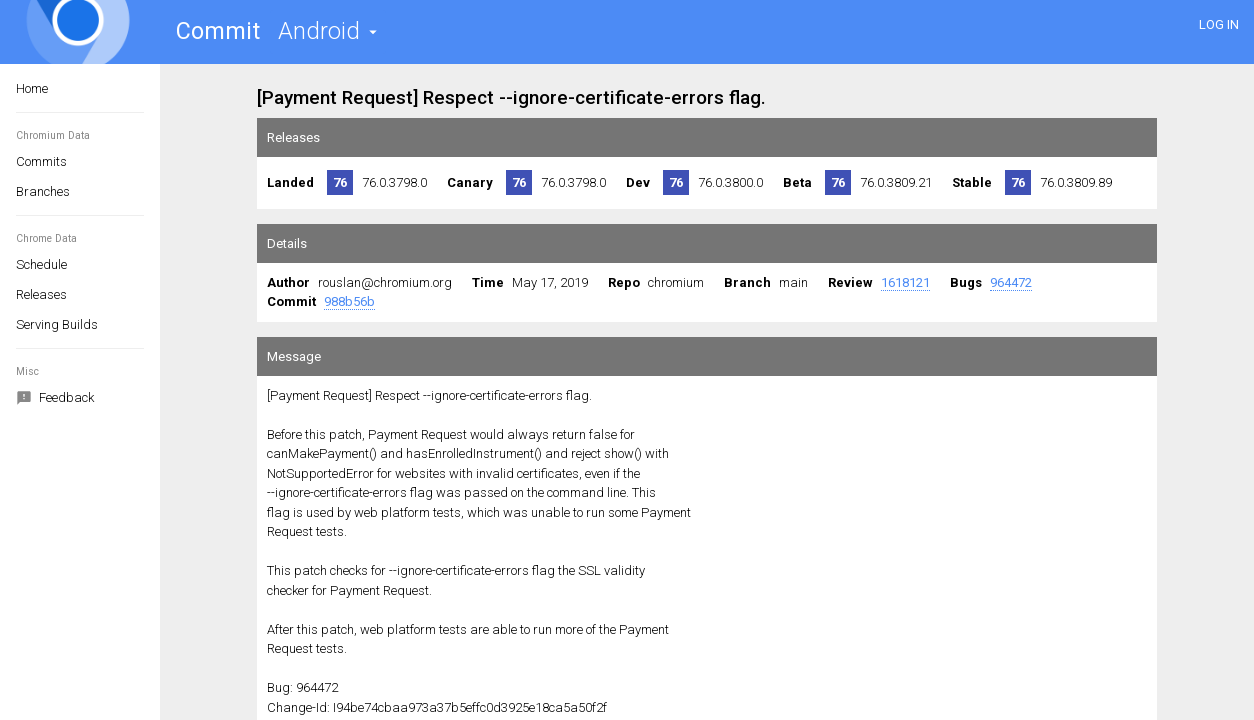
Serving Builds (57, 324)
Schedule (41, 264)
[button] (328, 31)
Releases (41, 294)
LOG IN (1219, 24)
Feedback (55, 399)
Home (32, 88)
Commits (41, 161)
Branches (43, 191)
